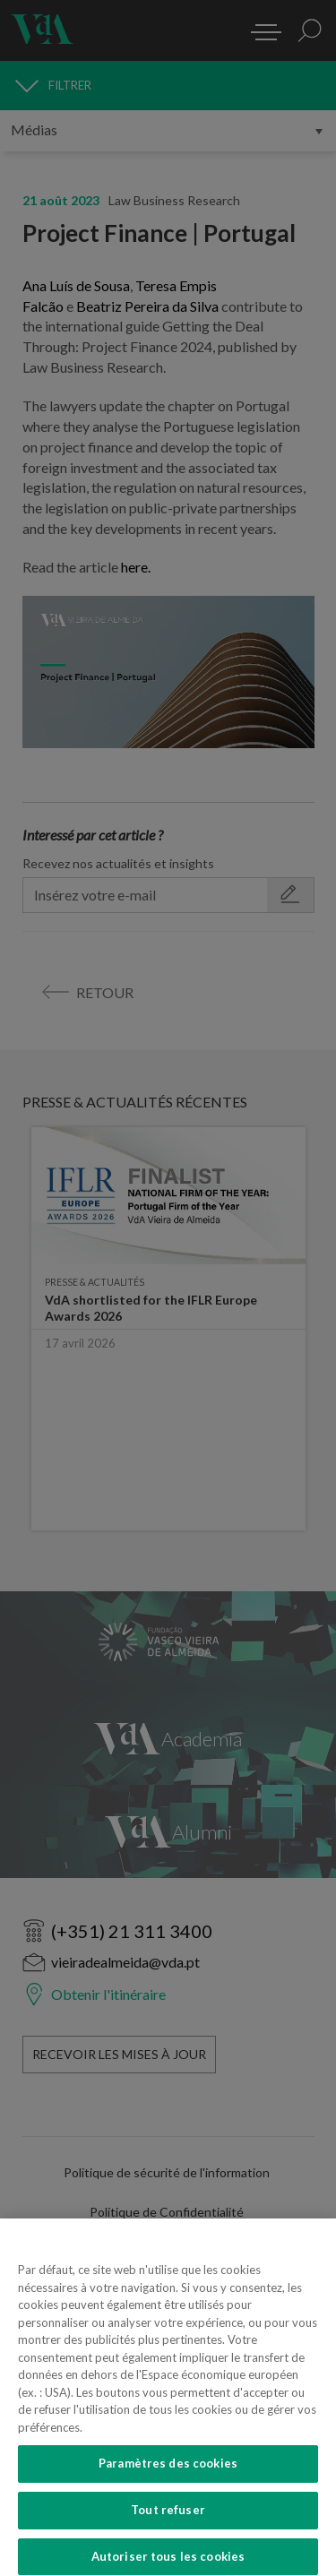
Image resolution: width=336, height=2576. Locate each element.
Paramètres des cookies (168, 2480)
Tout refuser (168, 2527)
